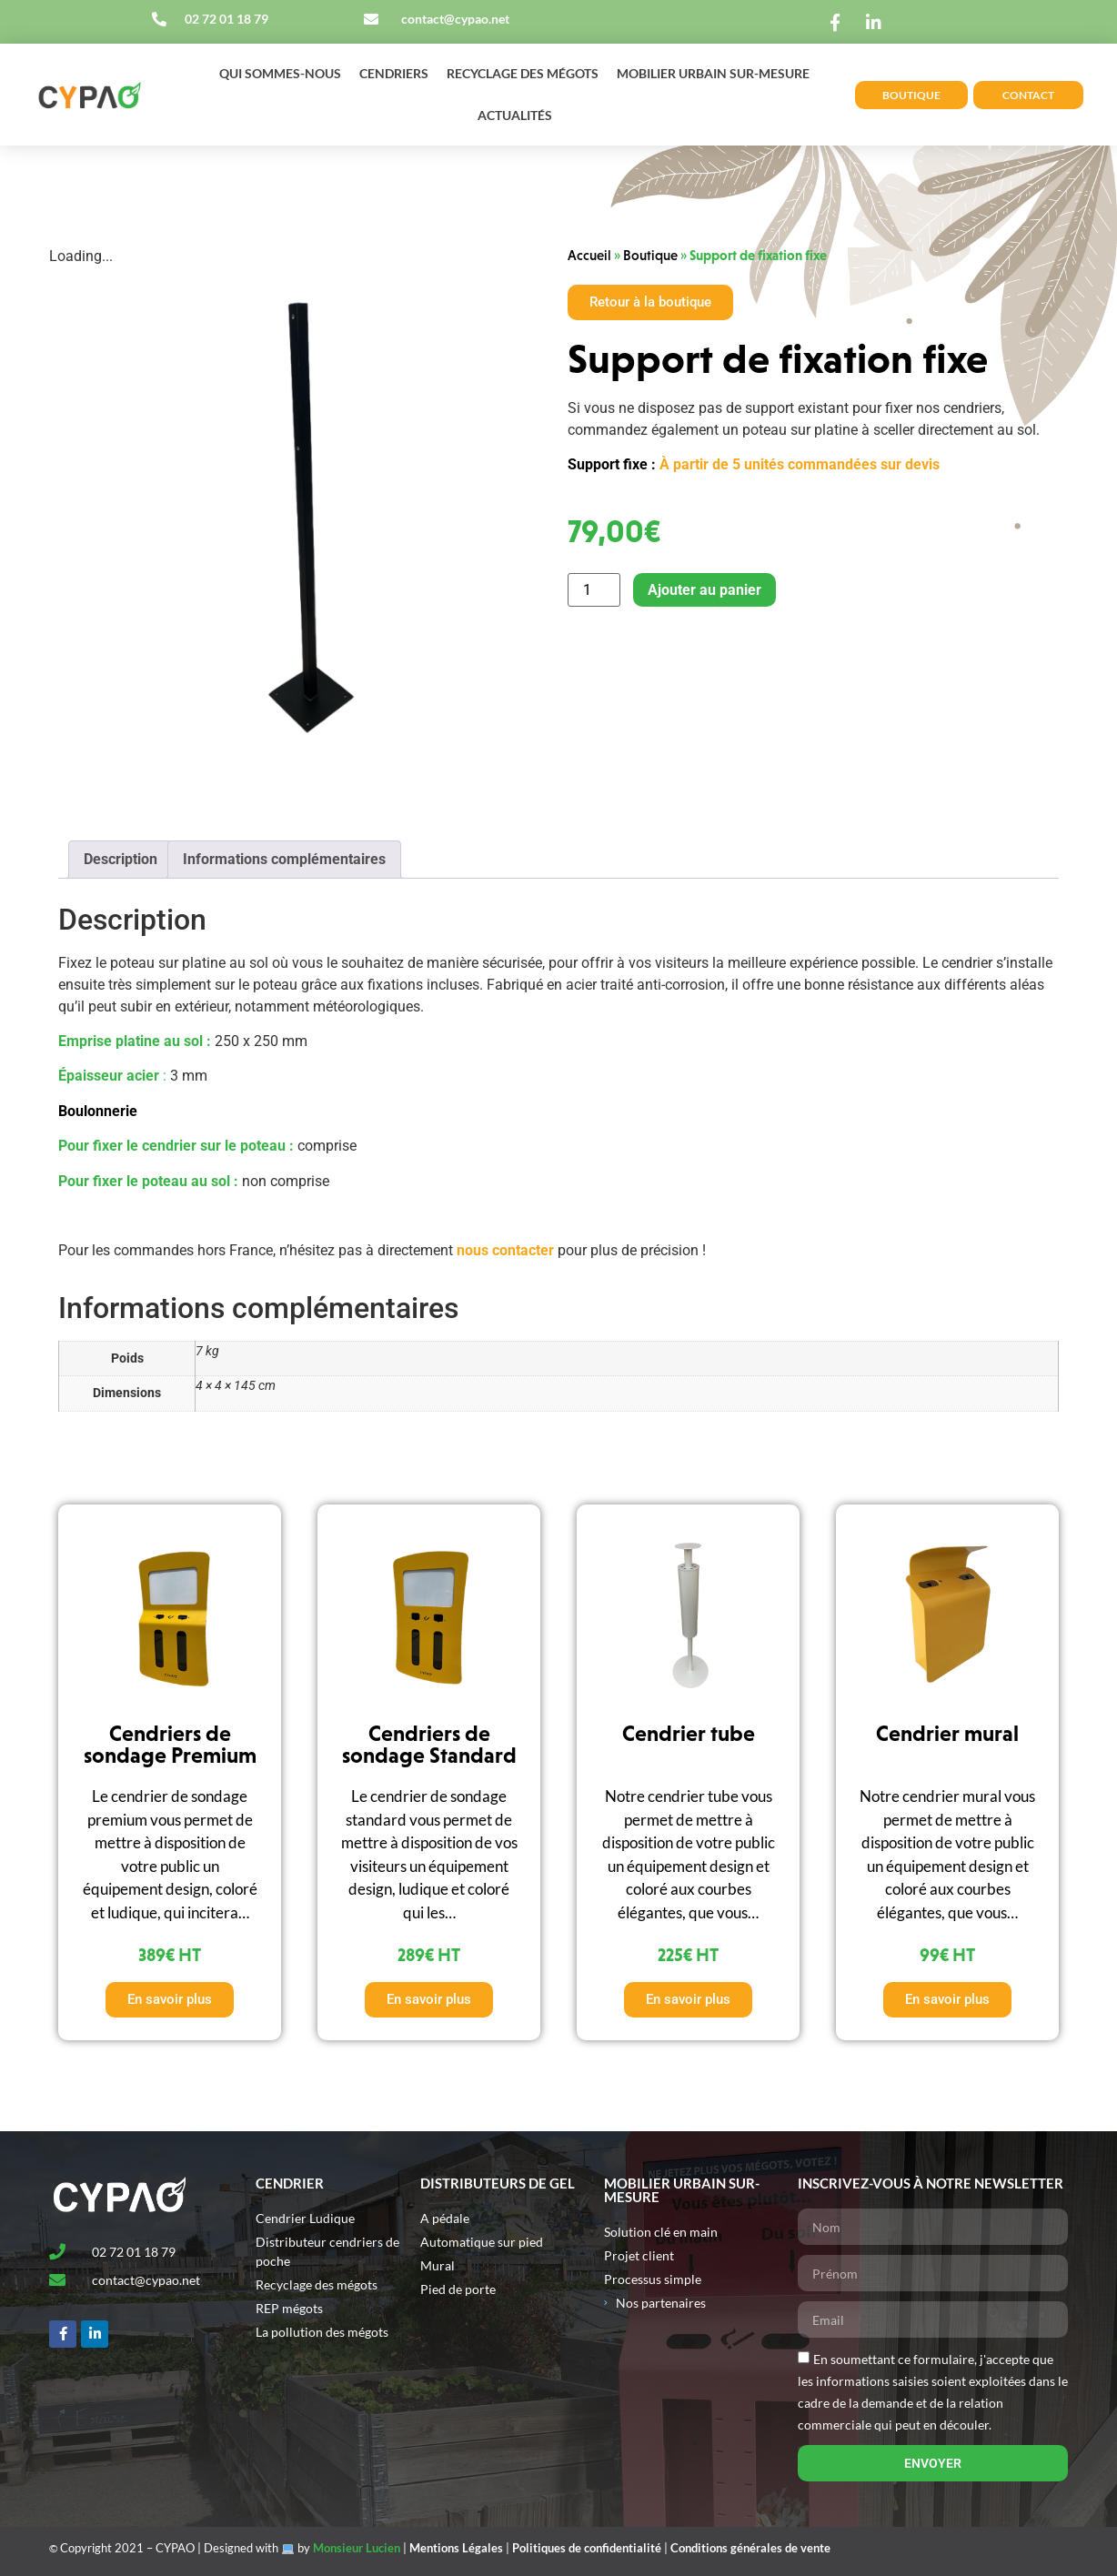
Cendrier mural (947, 1733)
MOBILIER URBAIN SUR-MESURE (682, 2190)
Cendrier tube (688, 1733)
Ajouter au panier (704, 590)
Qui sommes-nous (280, 73)
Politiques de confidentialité (586, 2548)
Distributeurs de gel (497, 2183)
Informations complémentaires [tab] (284, 859)
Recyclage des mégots (523, 73)
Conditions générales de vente (750, 2548)
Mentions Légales (456, 2548)
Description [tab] (120, 859)
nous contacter (505, 1250)
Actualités (515, 115)
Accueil (589, 255)
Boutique (650, 255)
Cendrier (290, 2183)
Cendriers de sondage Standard (429, 1744)
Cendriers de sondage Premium (170, 1744)
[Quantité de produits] (594, 590)
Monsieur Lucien (356, 2548)
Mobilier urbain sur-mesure (713, 73)
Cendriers (393, 73)
